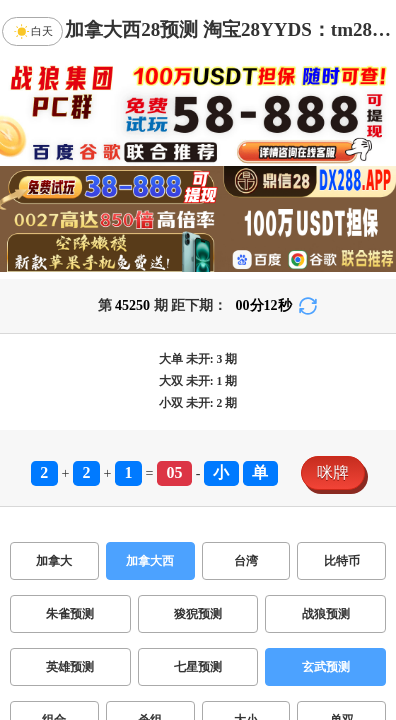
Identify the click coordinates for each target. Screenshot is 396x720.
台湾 (246, 561)
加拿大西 (150, 561)
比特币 (342, 561)
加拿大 (54, 561)
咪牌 (333, 472)
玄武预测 (326, 667)
